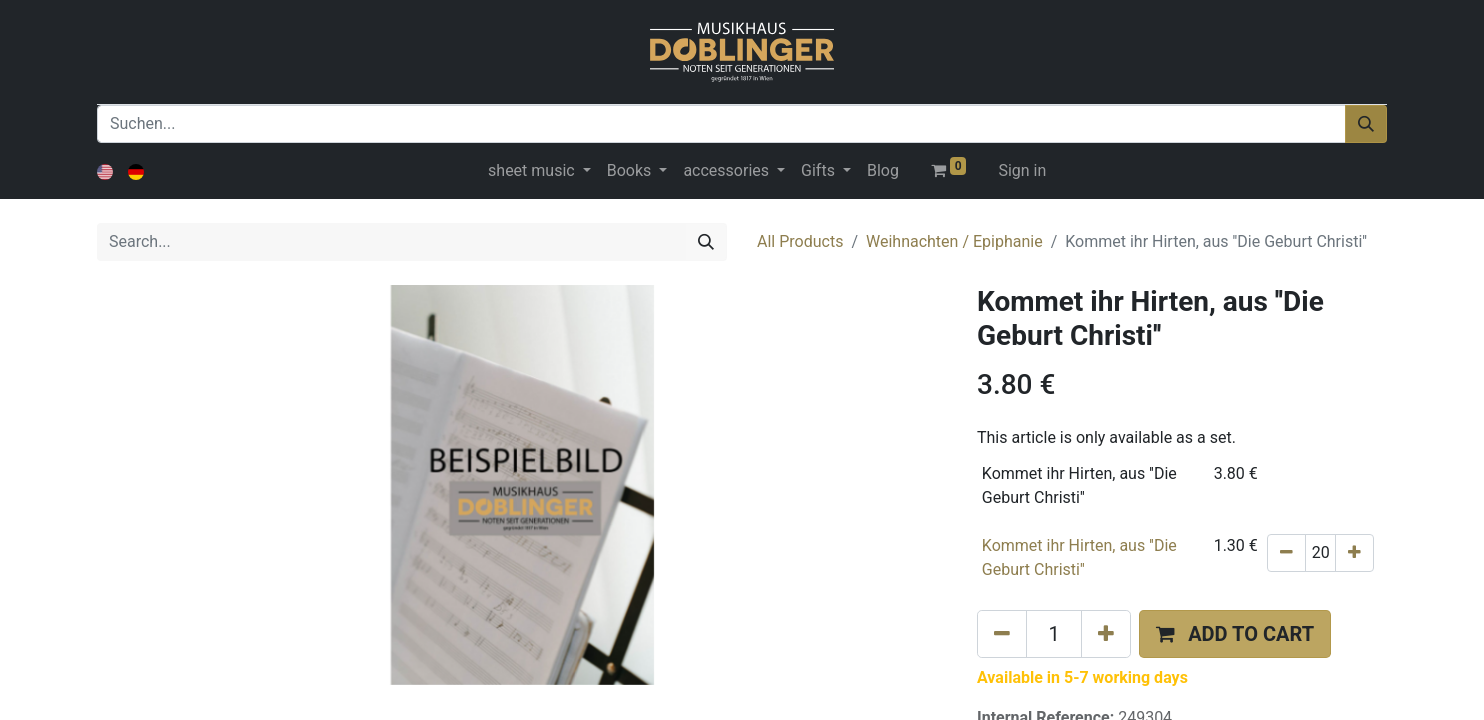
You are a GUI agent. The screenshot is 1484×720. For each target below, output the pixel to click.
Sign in (1022, 170)
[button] (1235, 634)
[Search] (706, 242)
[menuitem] (883, 171)
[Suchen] (1366, 124)
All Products (800, 241)
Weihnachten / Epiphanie (954, 241)
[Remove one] (1286, 553)
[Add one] (1354, 553)
